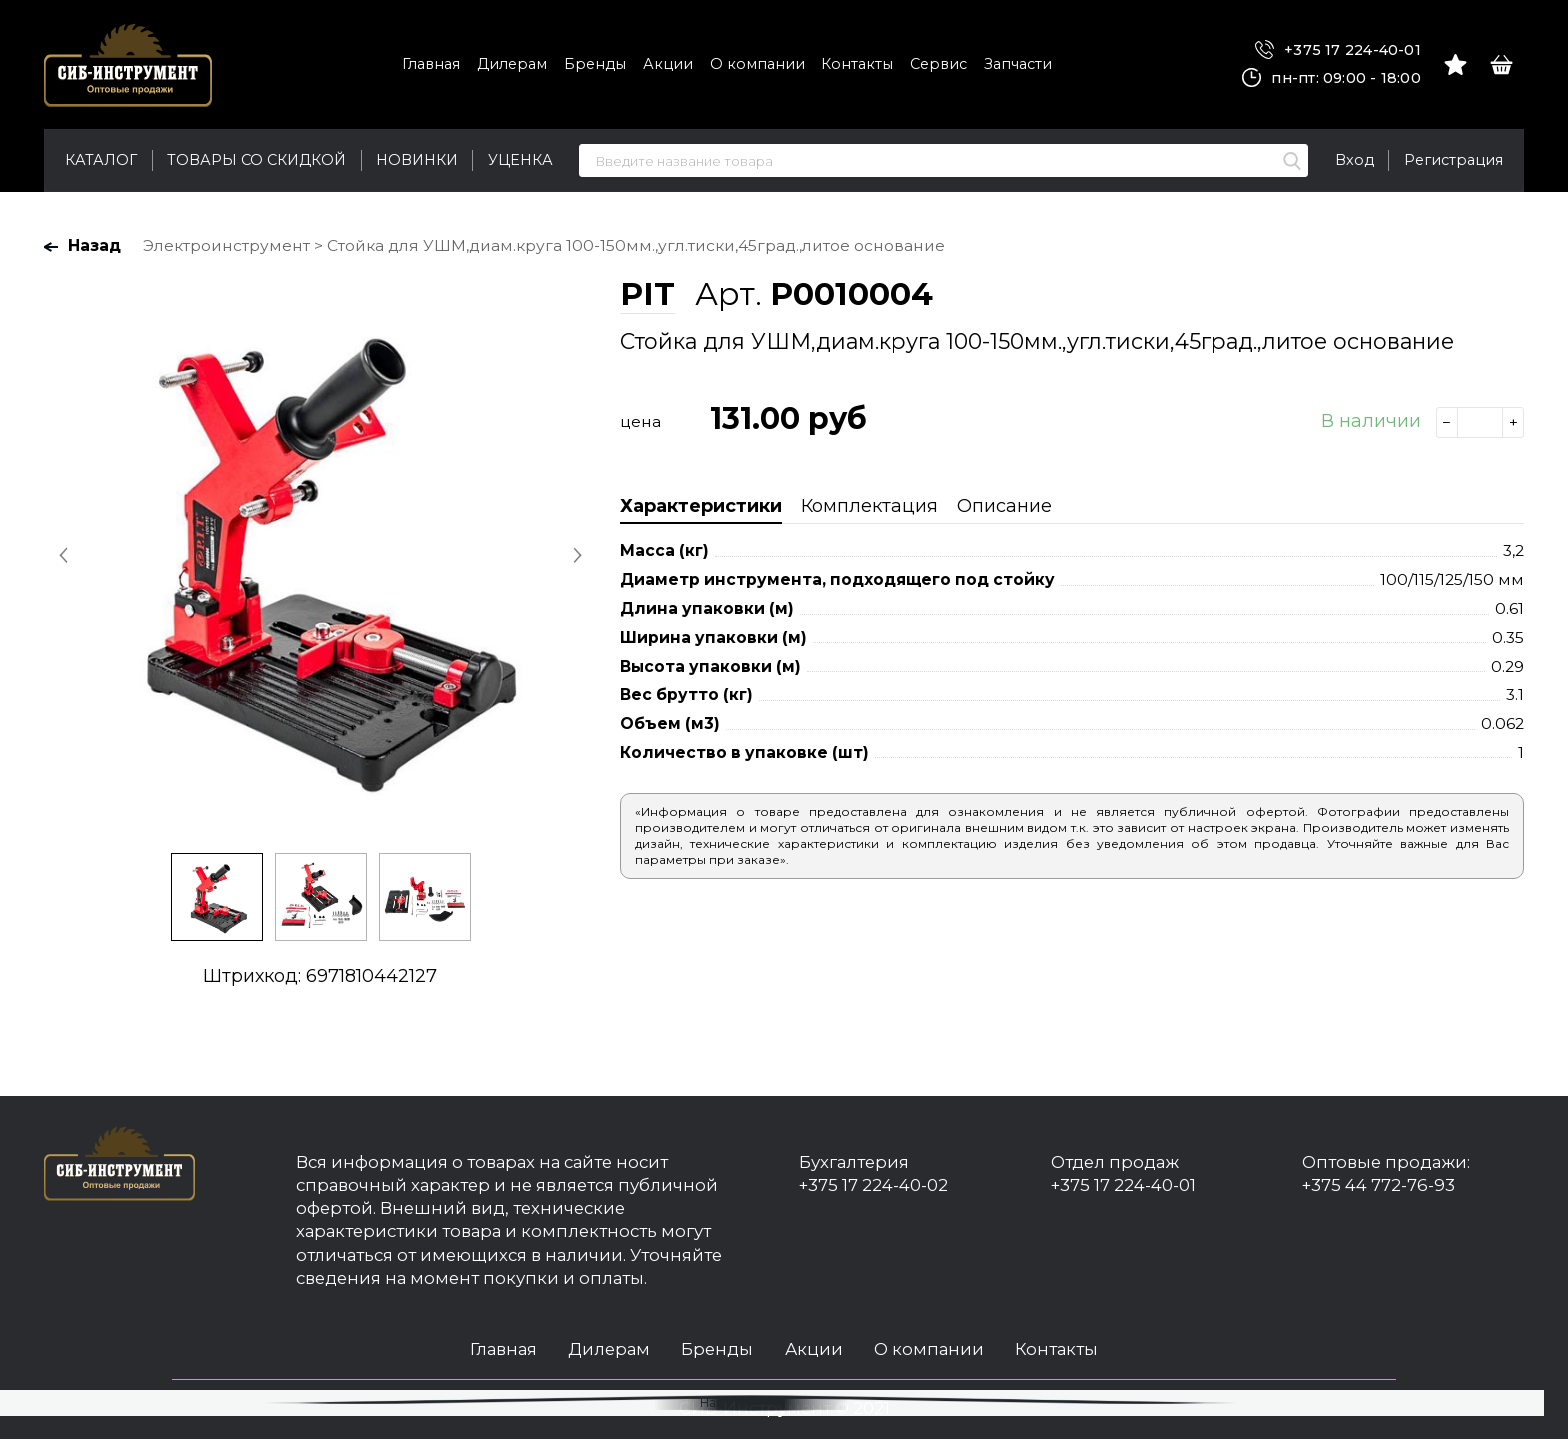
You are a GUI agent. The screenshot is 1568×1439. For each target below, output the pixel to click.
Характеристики (701, 506)
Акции (668, 64)
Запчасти (1018, 64)
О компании (757, 64)
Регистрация (1453, 160)
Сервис (938, 64)
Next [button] (575, 555)
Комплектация (869, 506)
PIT (647, 294)
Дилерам (512, 64)
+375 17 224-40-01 (1338, 50)
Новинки (417, 160)
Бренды (595, 64)
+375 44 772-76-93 (1378, 1185)
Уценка (520, 160)
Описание (1004, 506)
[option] (320, 554)
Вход (1354, 160)
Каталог (101, 160)
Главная (431, 64)
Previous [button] (65, 555)
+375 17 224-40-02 (873, 1185)
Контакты (857, 64)
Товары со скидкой (256, 160)
